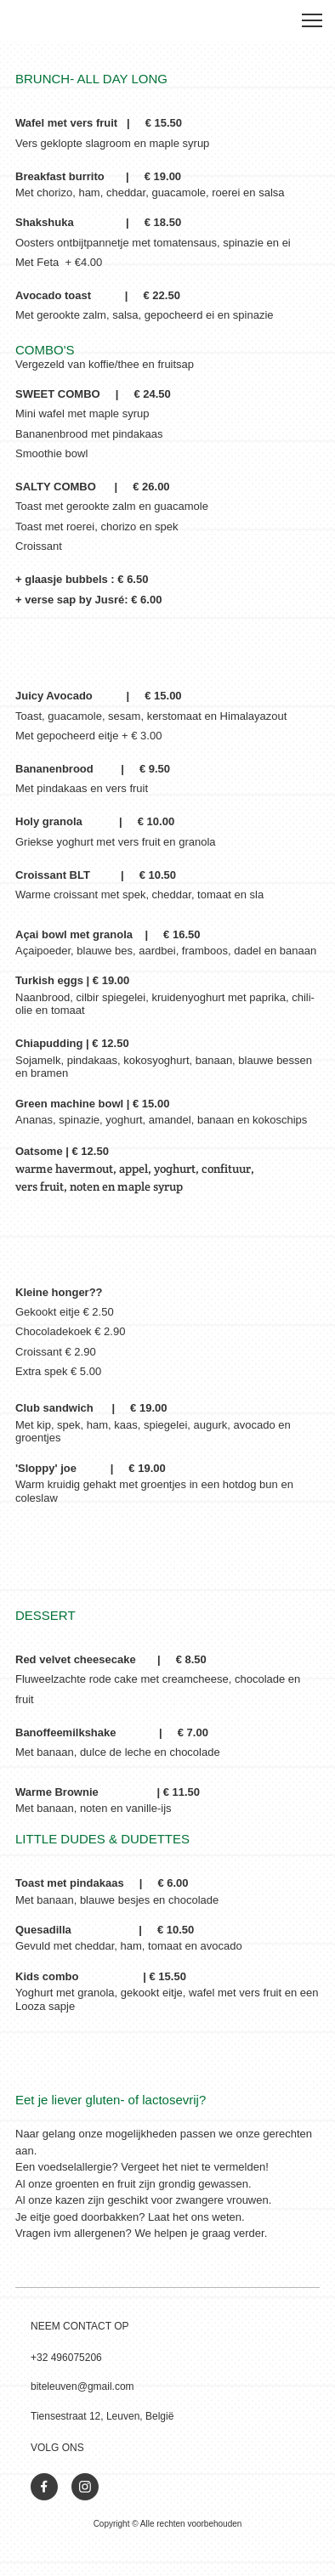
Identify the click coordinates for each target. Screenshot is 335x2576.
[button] (312, 20)
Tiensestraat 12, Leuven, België (102, 2416)
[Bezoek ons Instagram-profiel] (85, 2486)
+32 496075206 (66, 2358)
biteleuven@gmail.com (82, 2386)
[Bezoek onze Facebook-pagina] (44, 2486)
